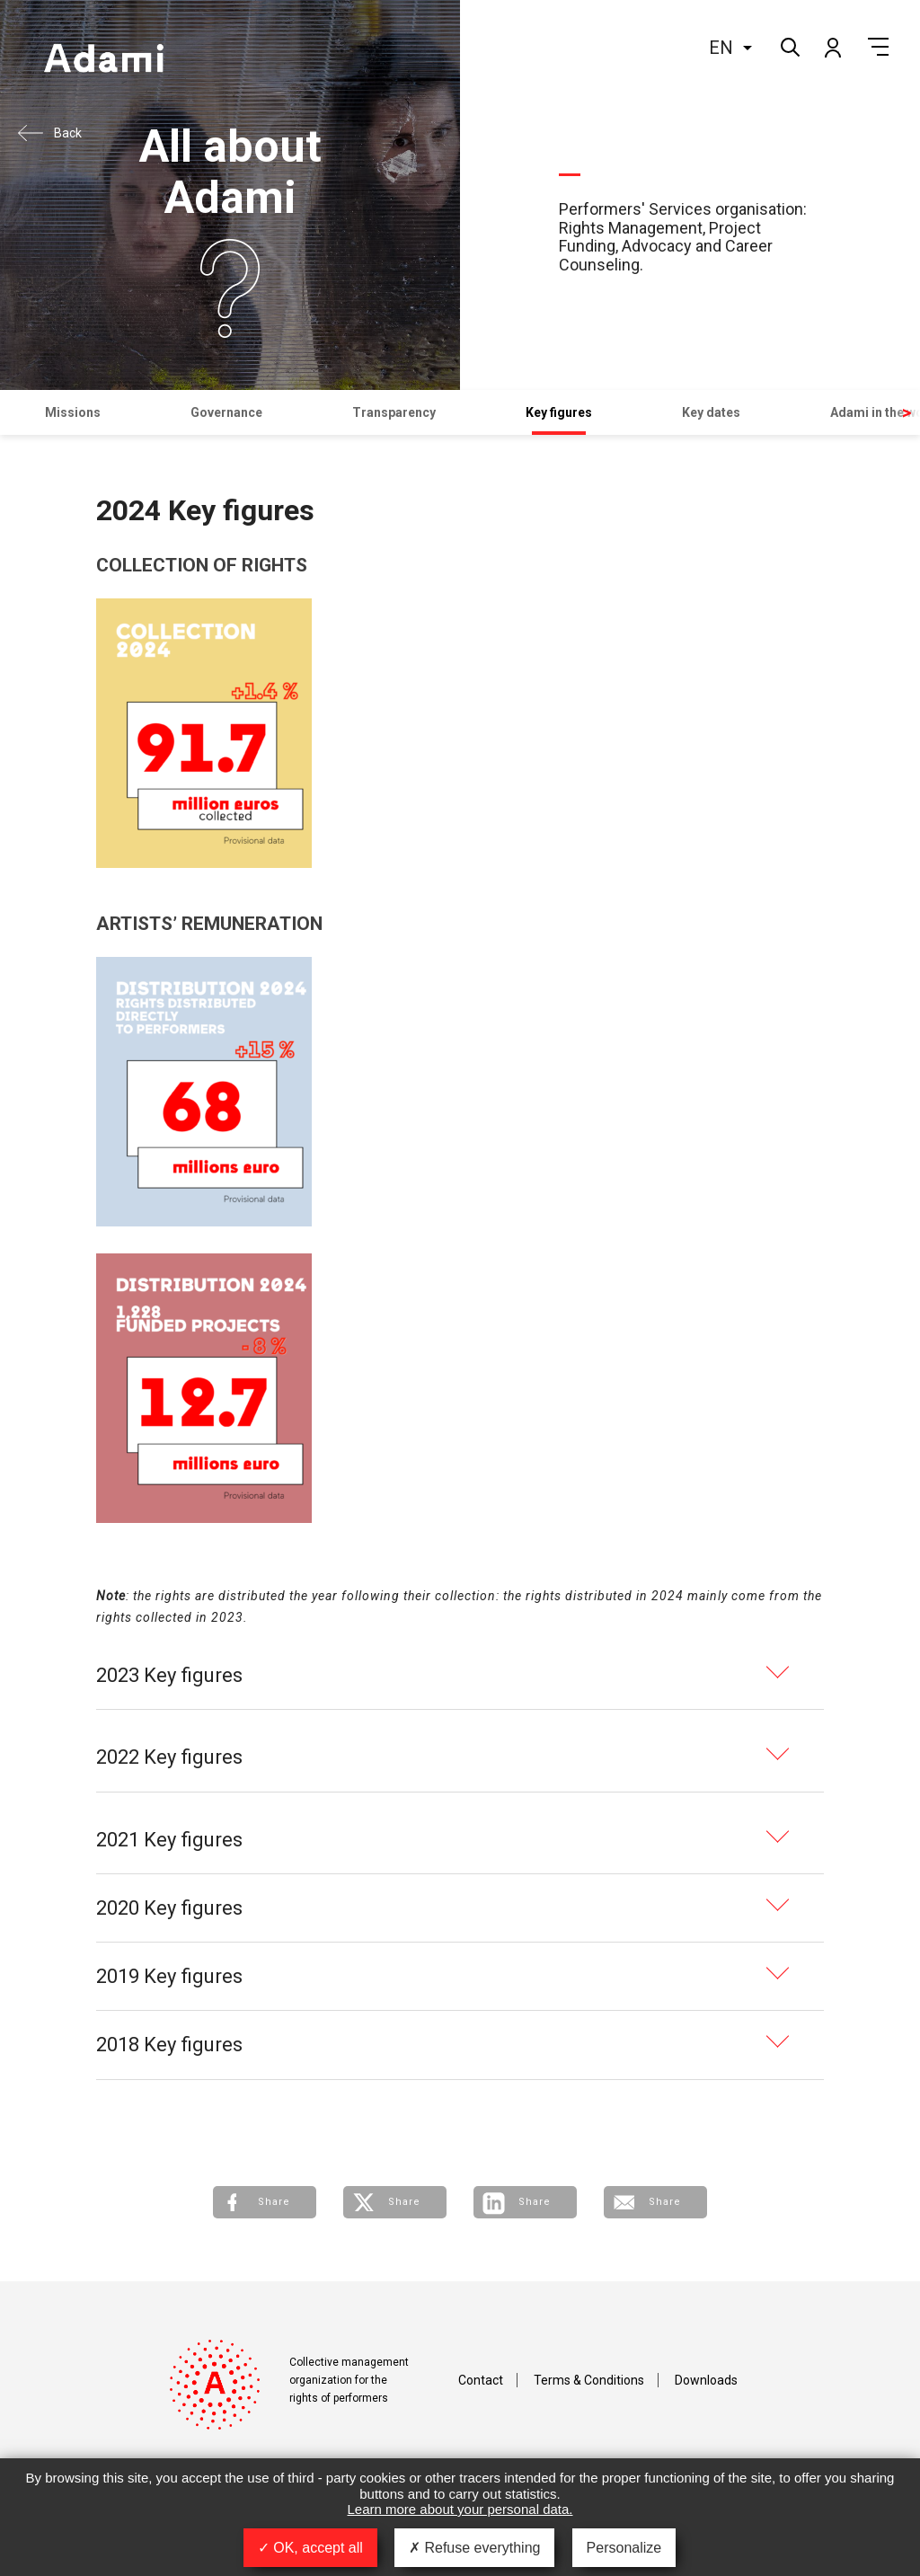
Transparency (394, 412)
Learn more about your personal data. (460, 2509)
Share (274, 2202)
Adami (103, 60)
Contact (480, 2380)
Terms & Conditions (589, 2380)
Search (788, 45)
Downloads (706, 2380)
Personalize (624, 2547)
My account (832, 47)
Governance (226, 412)
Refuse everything (474, 2547)
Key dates (711, 412)
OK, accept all (310, 2547)
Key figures (559, 412)
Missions (73, 412)
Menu (878, 47)
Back (68, 133)
